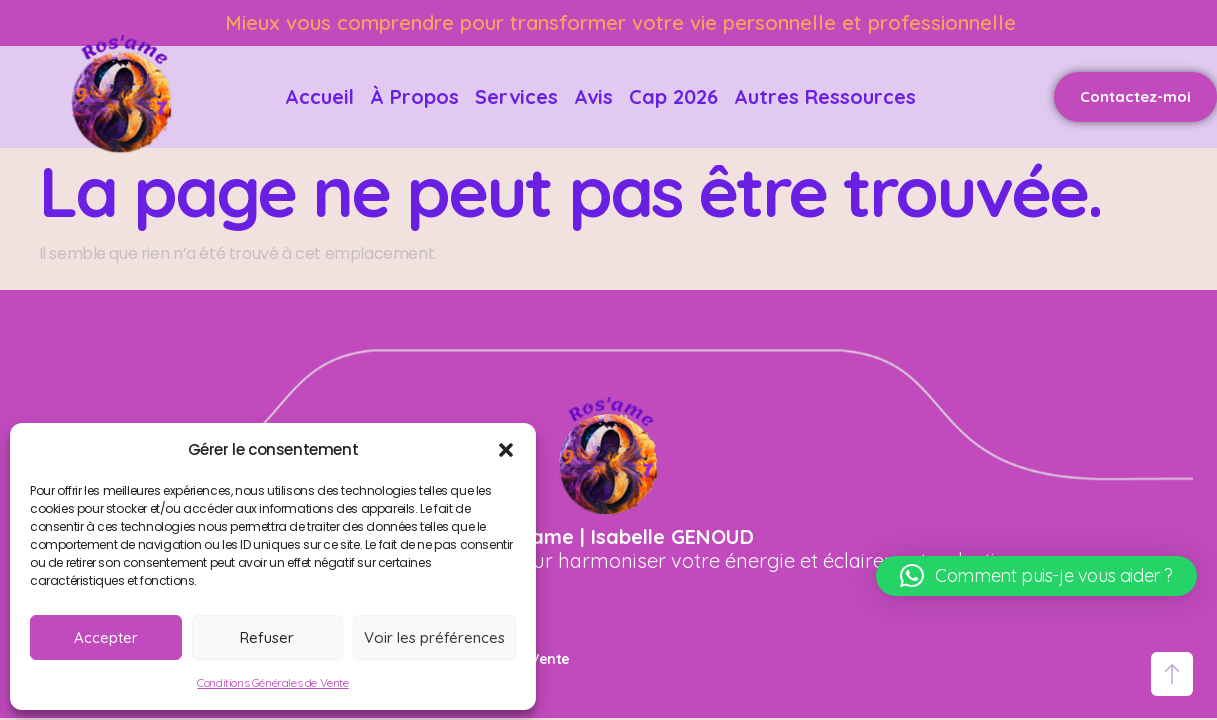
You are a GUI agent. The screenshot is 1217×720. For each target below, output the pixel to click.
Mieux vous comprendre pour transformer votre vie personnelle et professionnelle (620, 22)
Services (516, 96)
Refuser (267, 637)
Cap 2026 (673, 96)
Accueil (319, 96)
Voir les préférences (434, 637)
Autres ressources (825, 96)
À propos (414, 96)
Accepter (106, 637)
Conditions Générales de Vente (272, 682)
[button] (506, 450)
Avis (593, 96)
